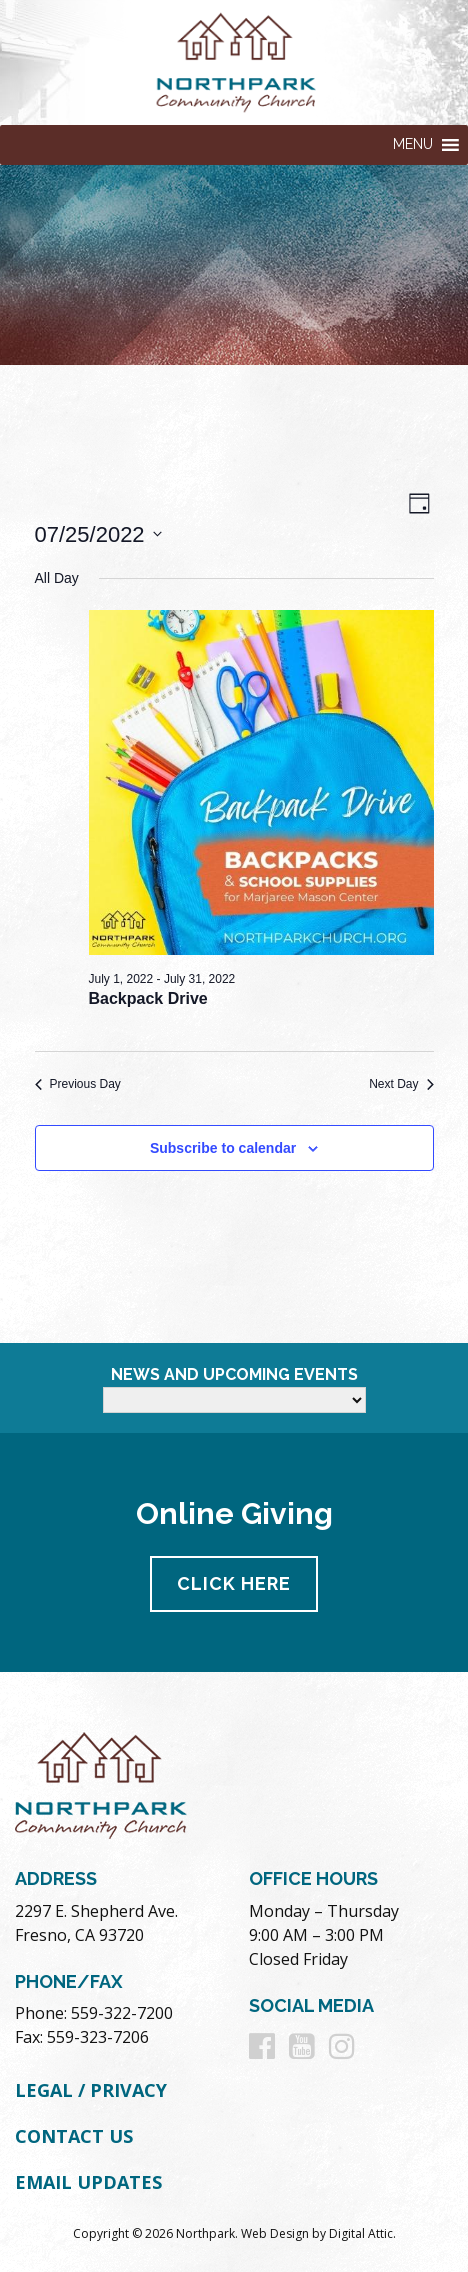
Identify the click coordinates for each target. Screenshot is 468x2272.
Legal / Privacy (91, 2090)
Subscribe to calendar (223, 1148)
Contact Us (74, 2136)
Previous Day (78, 1084)
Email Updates (88, 2182)
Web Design (275, 2233)
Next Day (401, 1084)
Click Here (234, 1583)
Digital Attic (361, 2233)
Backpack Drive (148, 998)
